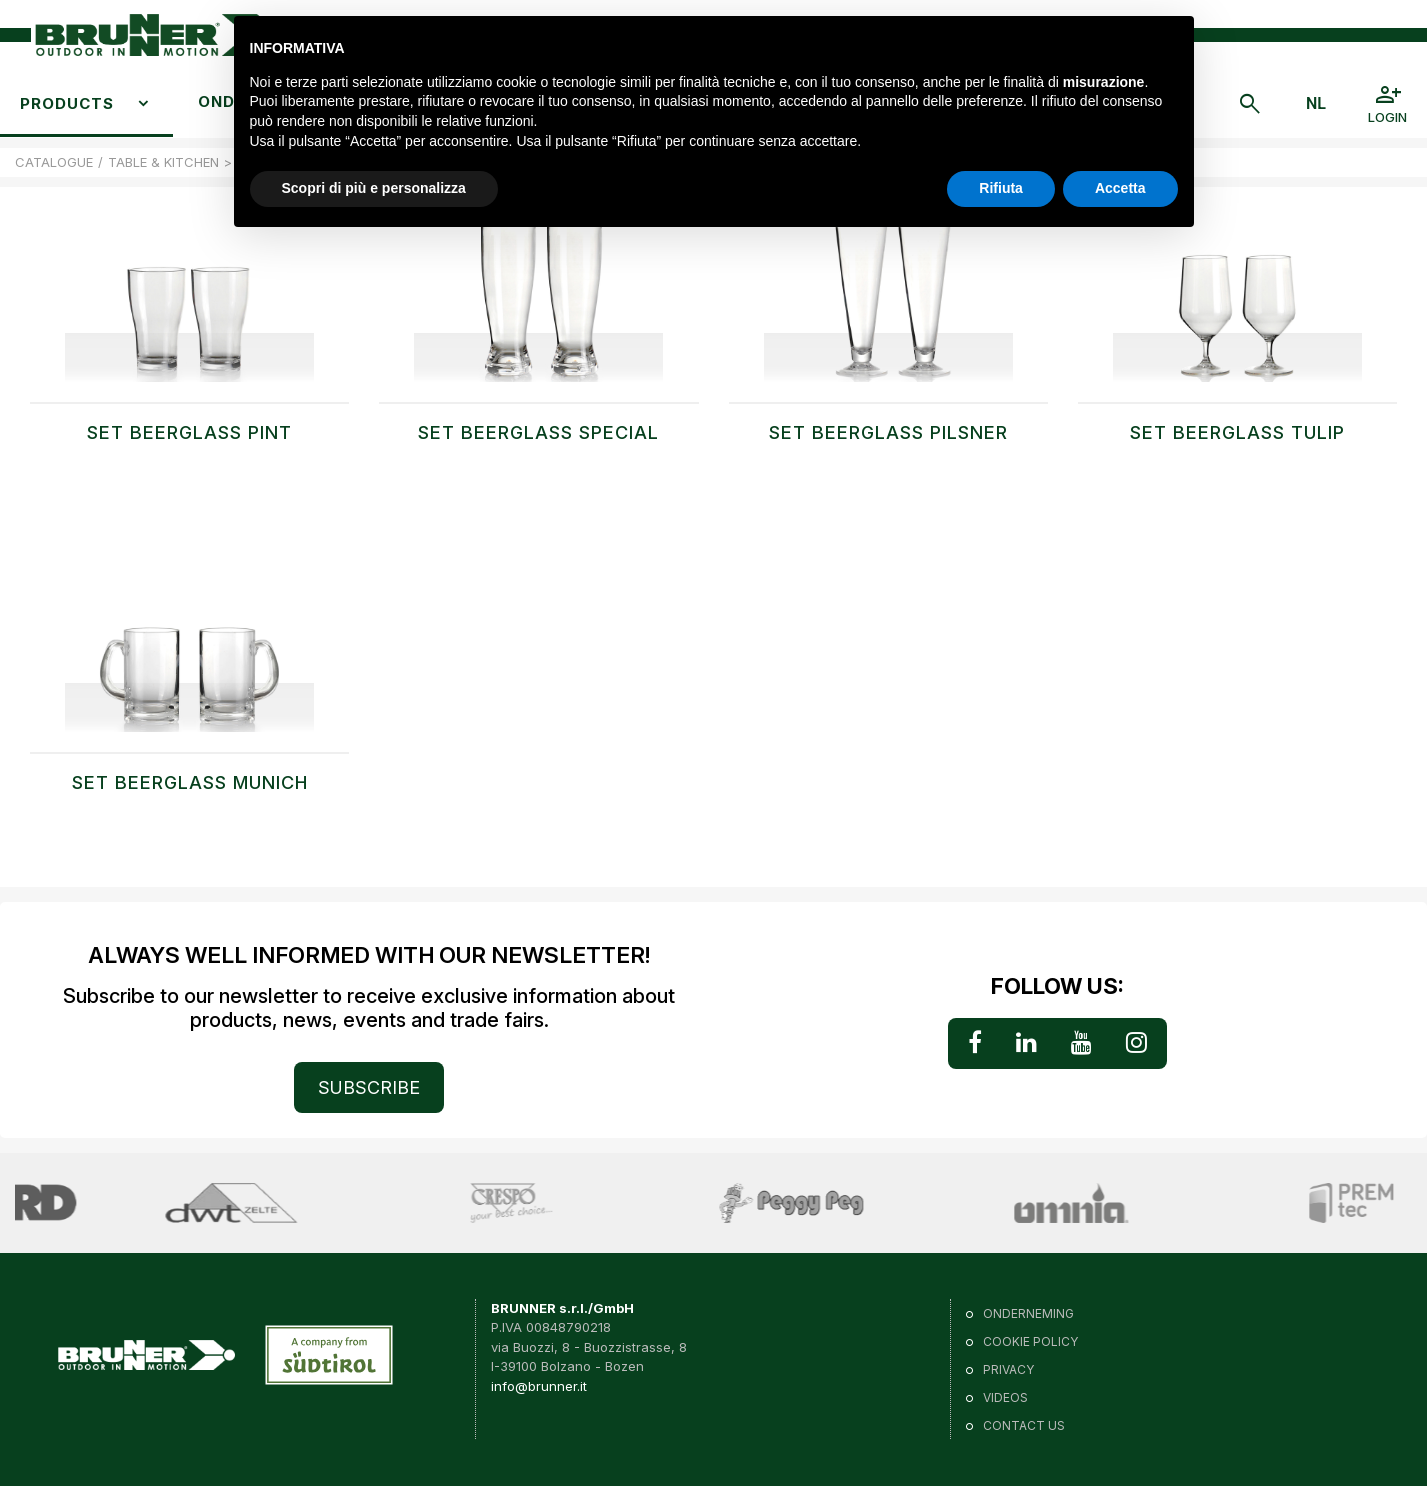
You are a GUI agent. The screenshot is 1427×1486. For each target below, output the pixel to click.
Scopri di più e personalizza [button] (374, 188)
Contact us (1024, 1425)
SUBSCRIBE (369, 1087)
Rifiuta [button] (1001, 188)
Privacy (1008, 1369)
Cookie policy (1030, 1341)
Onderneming (1028, 1313)
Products (67, 103)
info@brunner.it (539, 1386)
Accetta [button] (1120, 188)
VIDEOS (1005, 1397)
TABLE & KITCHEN (163, 162)
